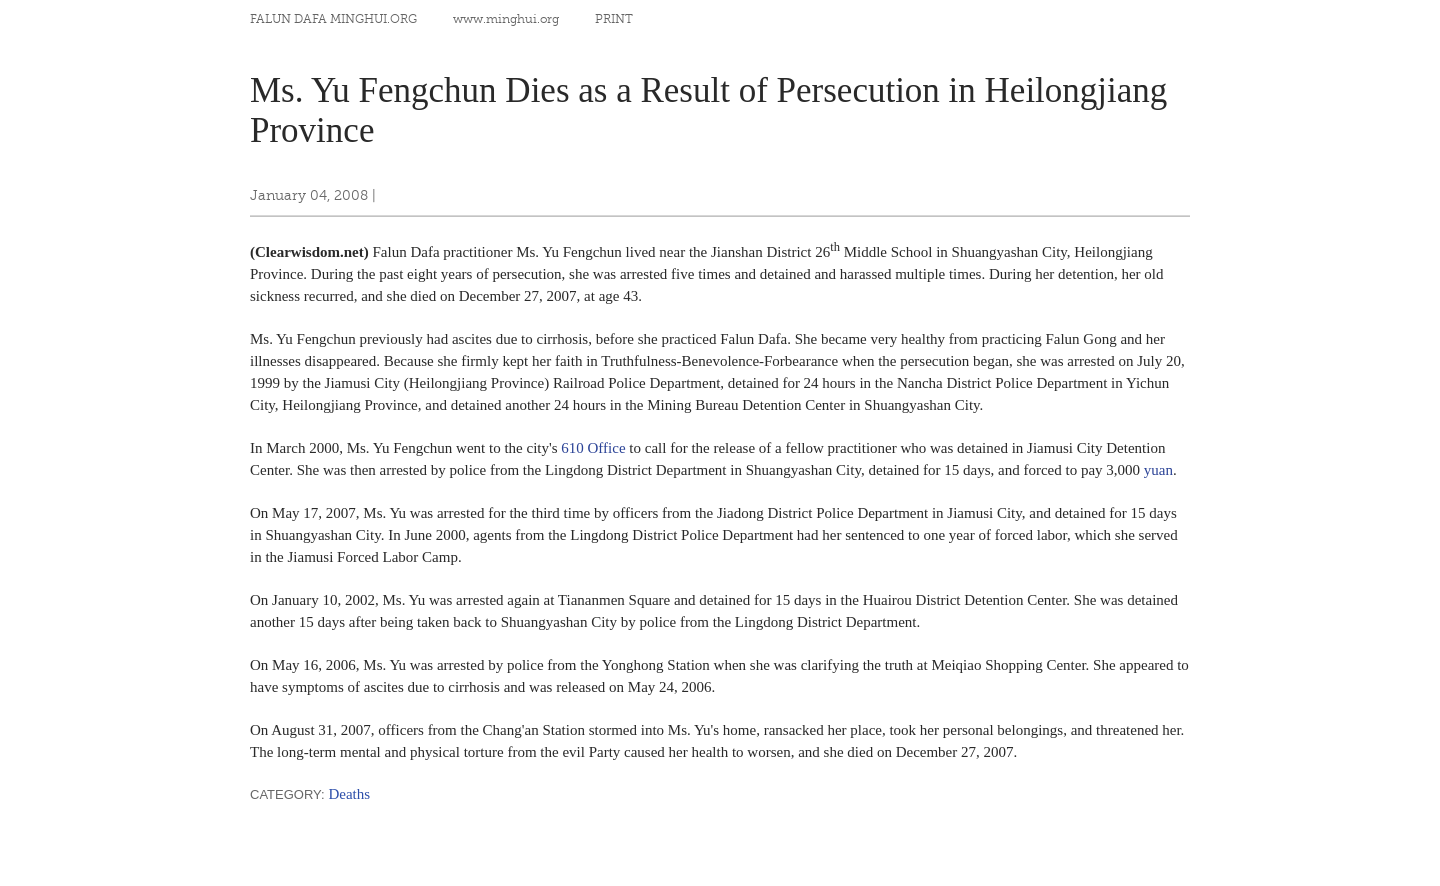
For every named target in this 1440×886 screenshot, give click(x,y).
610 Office (593, 448)
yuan (1158, 470)
